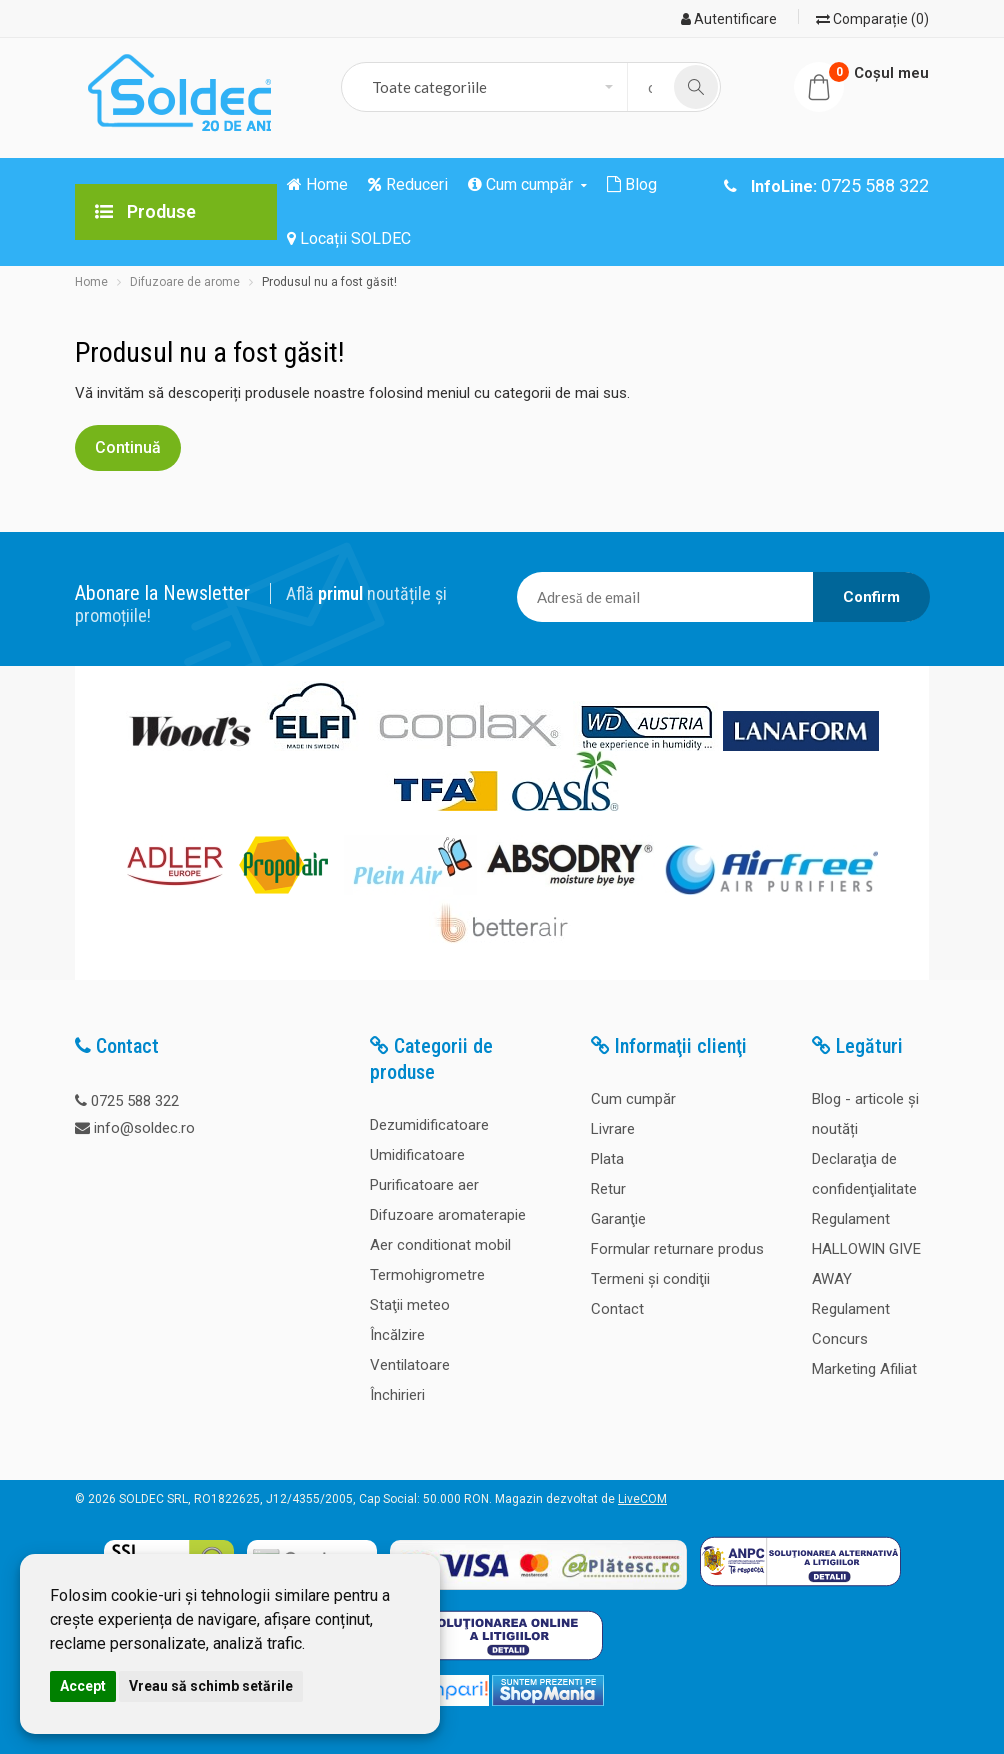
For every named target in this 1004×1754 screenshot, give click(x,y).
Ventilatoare (410, 1365)
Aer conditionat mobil (440, 1245)
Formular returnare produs (677, 1249)
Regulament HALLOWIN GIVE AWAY (866, 1249)
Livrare (613, 1129)
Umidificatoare (417, 1155)
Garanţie (618, 1219)
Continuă (128, 447)
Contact (617, 1309)
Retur (608, 1189)
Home (91, 282)
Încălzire (397, 1335)
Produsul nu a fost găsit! (329, 282)
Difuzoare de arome (185, 282)
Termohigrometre (427, 1275)
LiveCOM (642, 1499)
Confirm (871, 597)
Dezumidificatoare (429, 1125)
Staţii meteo (410, 1305)
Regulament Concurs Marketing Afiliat (864, 1339)
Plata (607, 1159)
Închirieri (397, 1395)
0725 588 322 (135, 1101)
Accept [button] (83, 1686)
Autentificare (729, 19)
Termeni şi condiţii (650, 1279)
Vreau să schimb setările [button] (211, 1686)
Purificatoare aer (424, 1185)
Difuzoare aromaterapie (448, 1215)
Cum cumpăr (633, 1099)
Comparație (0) (872, 19)
